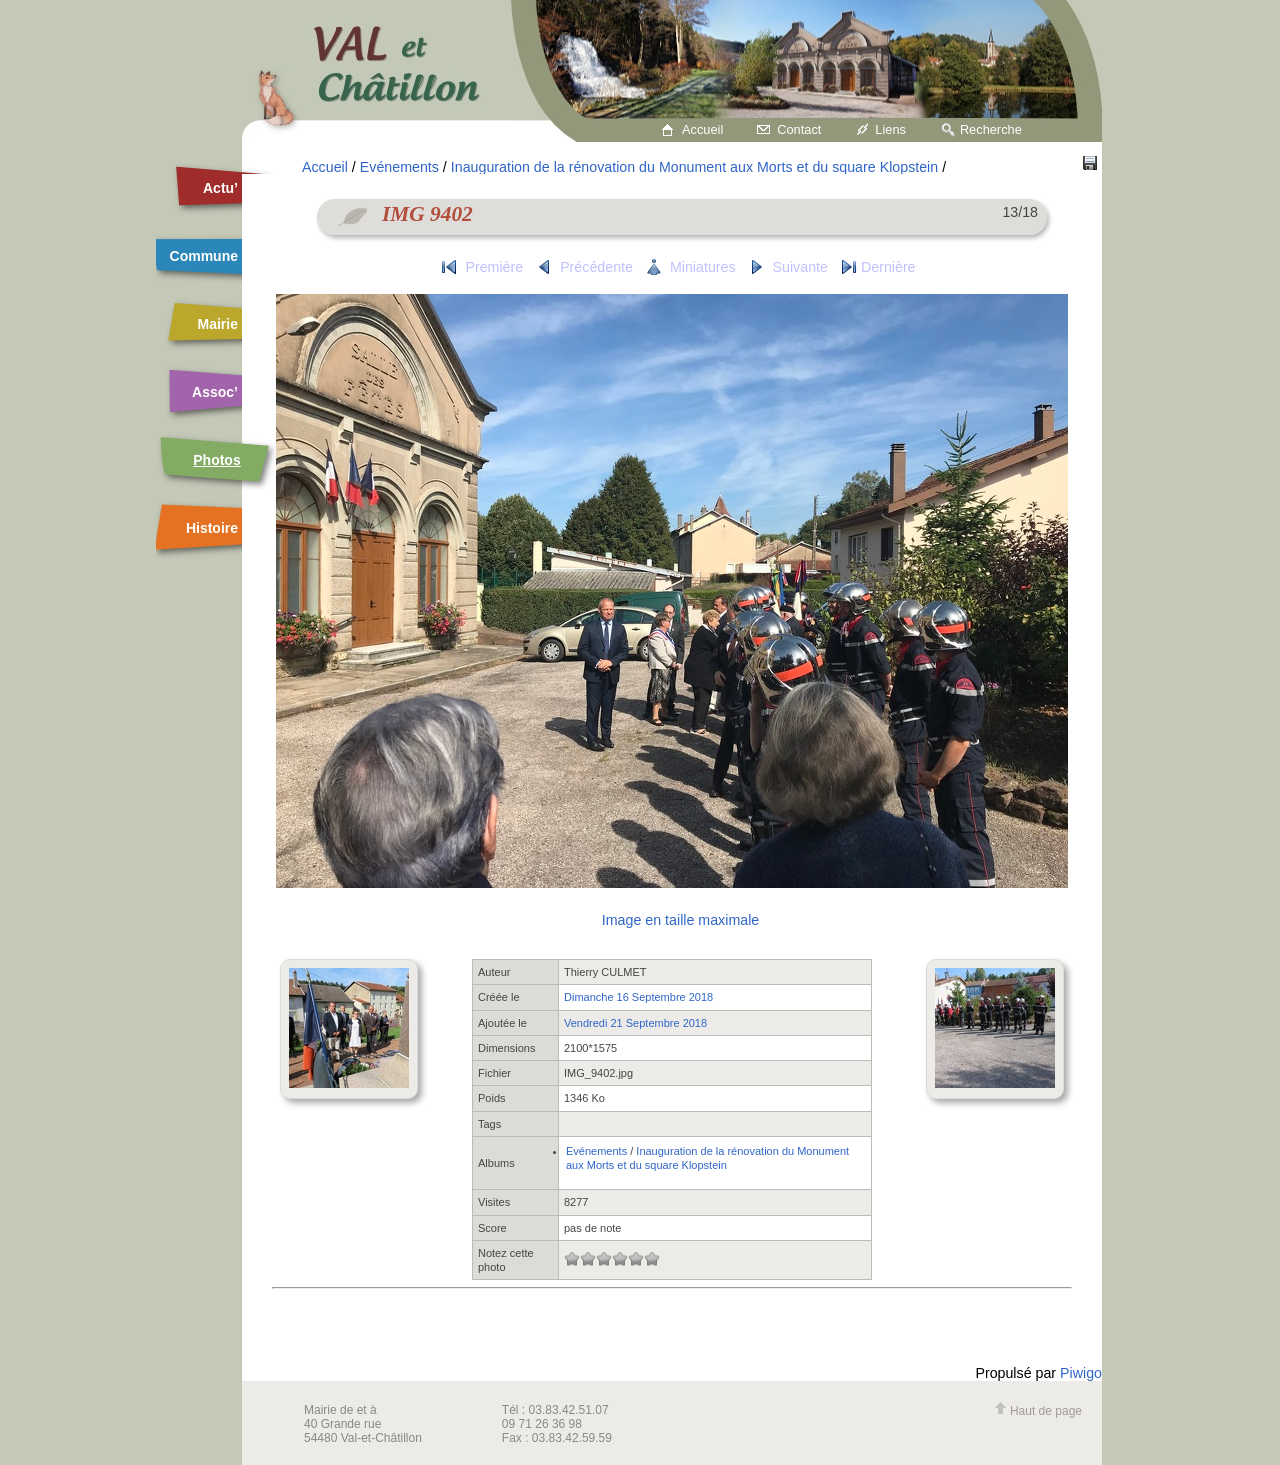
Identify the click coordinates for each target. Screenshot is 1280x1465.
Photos (216, 460)
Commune (204, 256)
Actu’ (220, 188)
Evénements (399, 167)
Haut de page (1038, 1411)
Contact (799, 129)
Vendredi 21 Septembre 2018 (635, 1023)
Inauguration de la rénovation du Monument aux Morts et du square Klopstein (694, 167)
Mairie (218, 324)
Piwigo (1081, 1373)
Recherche (991, 129)
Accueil (702, 129)
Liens (890, 129)
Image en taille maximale (680, 920)
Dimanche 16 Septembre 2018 (638, 997)
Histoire (212, 528)
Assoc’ (215, 392)
